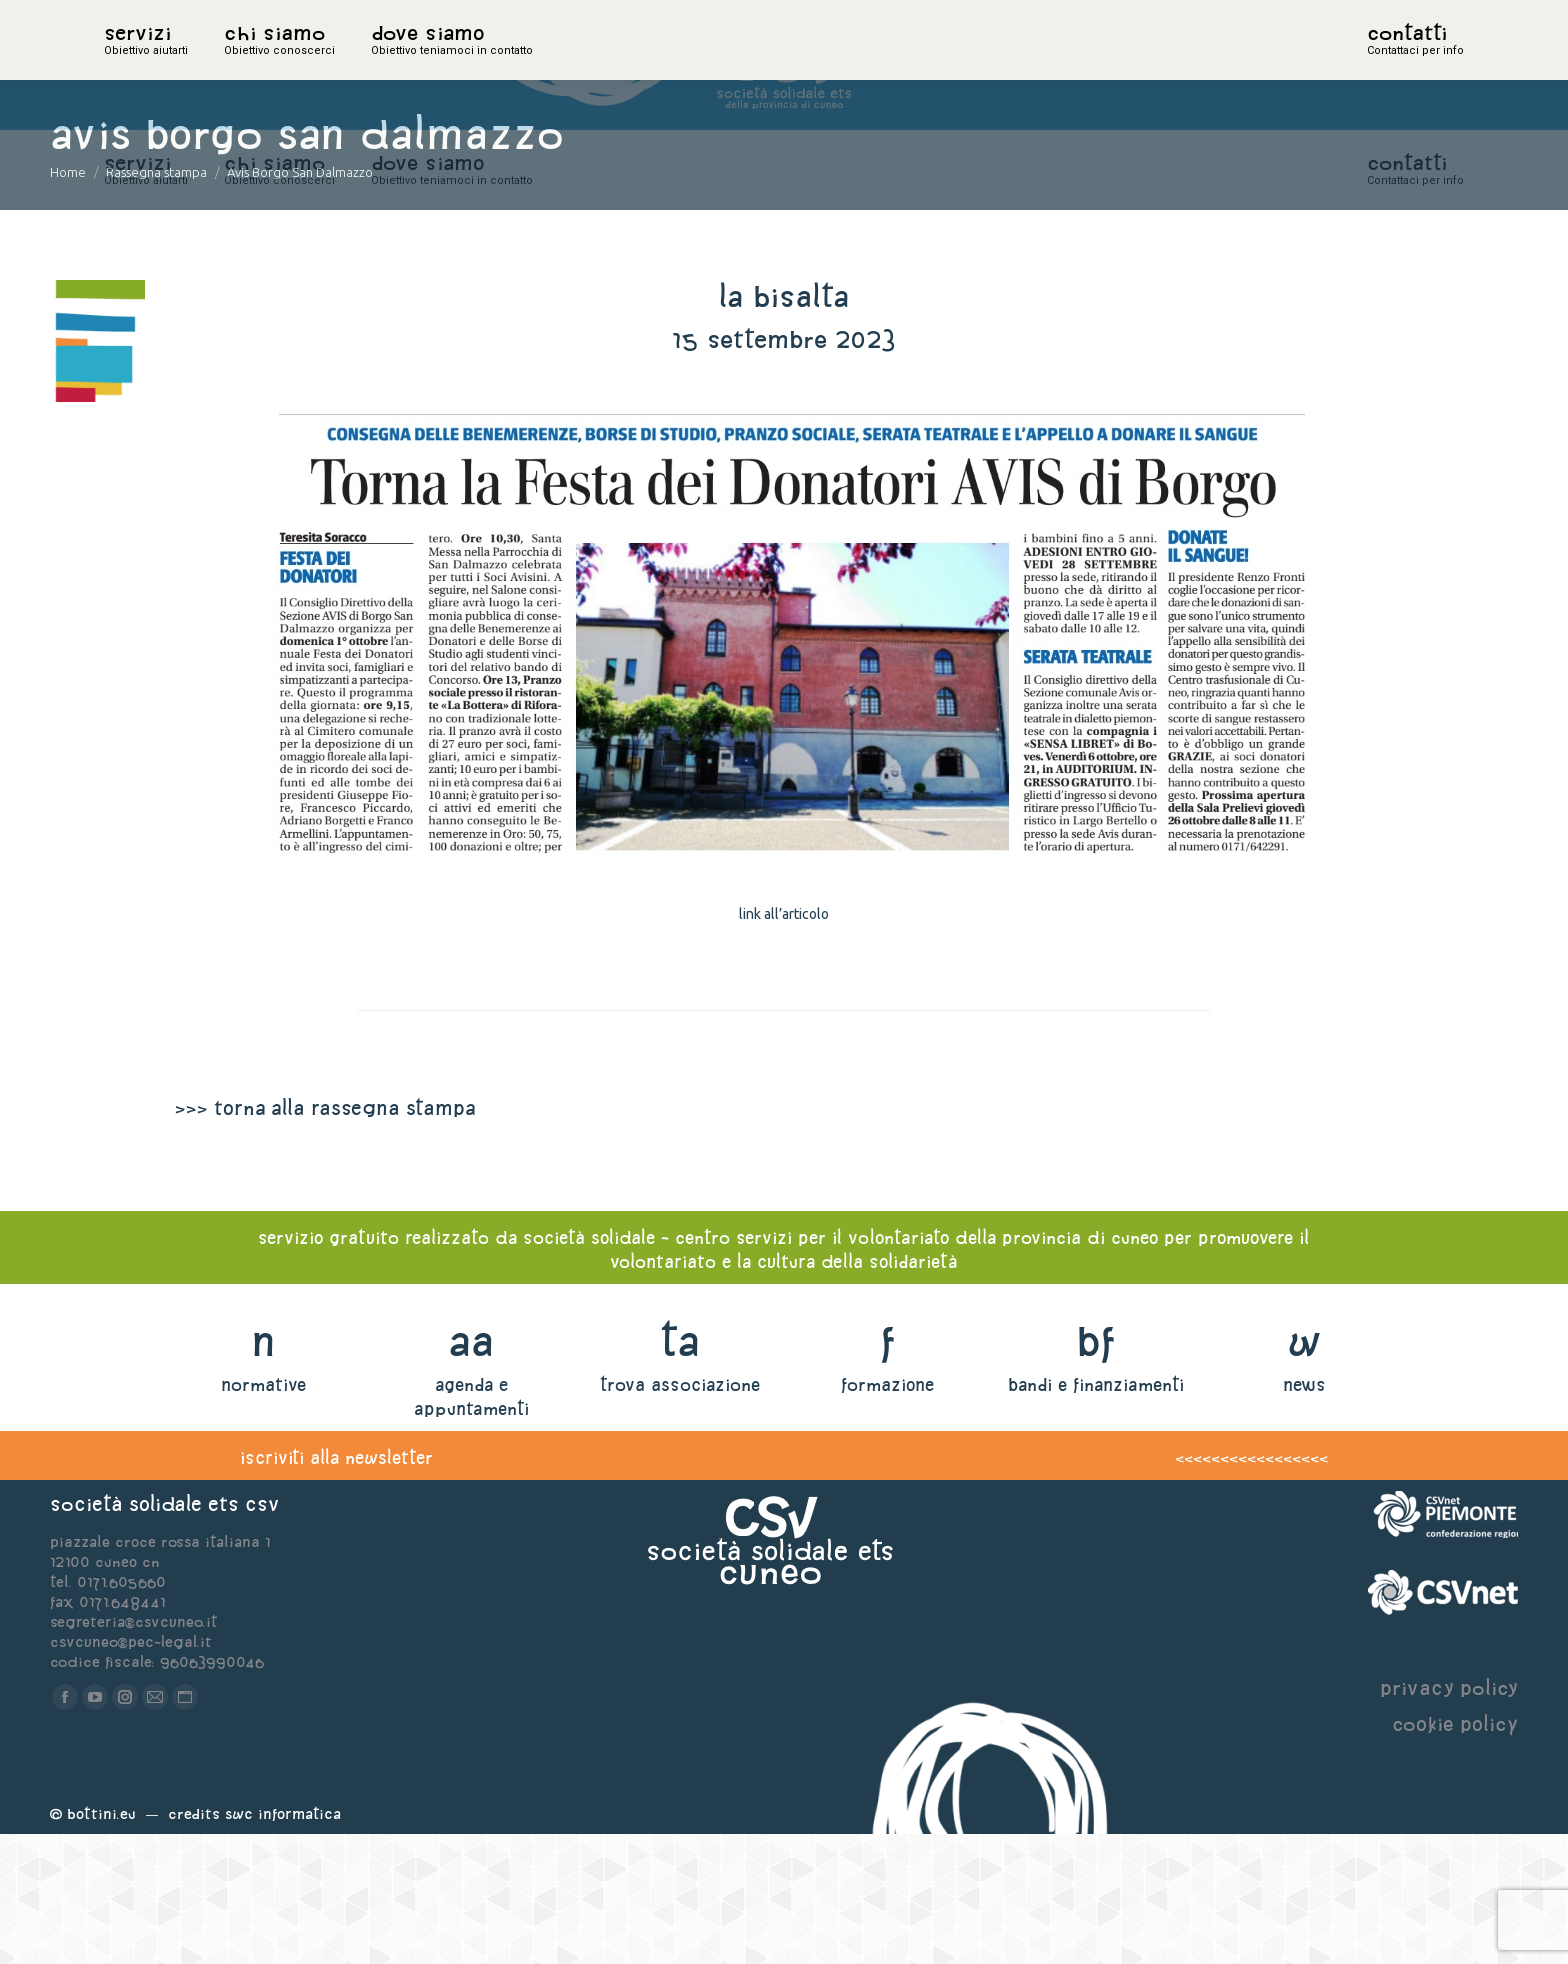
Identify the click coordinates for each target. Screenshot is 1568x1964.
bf (1096, 1470)
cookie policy (1455, 1853)
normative (263, 1514)
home (126, 65)
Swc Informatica (283, 1943)
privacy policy (1449, 1817)
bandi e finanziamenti (1096, 1514)
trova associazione (680, 1514)
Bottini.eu (101, 1943)
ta (679, 1470)
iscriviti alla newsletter (336, 1587)
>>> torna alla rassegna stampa (325, 1237)
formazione (887, 1514)
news (1304, 1514)
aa (471, 1470)
